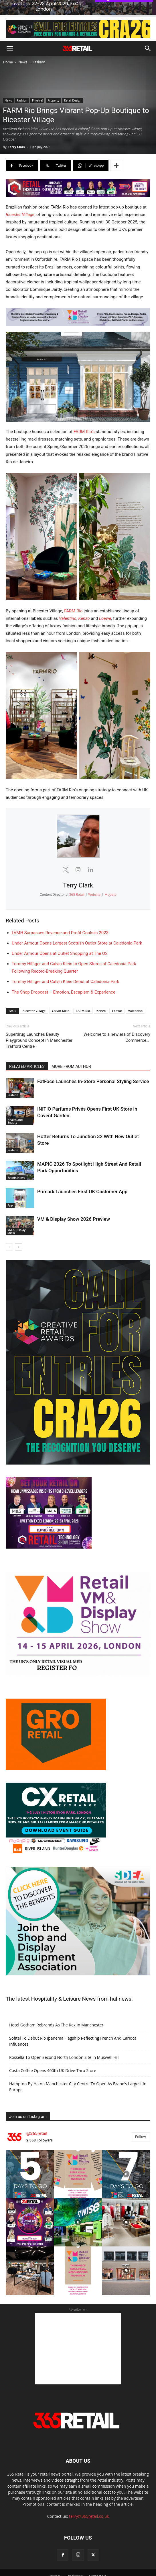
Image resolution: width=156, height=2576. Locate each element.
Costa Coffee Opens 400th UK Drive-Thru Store (52, 2053)
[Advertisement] (78, 2331)
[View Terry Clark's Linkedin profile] (91, 852)
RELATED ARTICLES (27, 1049)
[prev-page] (9, 1229)
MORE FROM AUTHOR (71, 1049)
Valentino (67, 601)
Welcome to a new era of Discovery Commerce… (117, 1020)
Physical (37, 83)
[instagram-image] (30, 2157)
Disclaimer (75, 2558)
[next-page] (18, 1229)
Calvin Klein (61, 993)
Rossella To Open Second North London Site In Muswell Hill (64, 2040)
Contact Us (97, 2558)
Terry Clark (16, 129)
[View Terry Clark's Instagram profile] (78, 852)
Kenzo (84, 601)
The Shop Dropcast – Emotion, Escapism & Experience (63, 974)
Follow (140, 2119)
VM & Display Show (16, 1214)
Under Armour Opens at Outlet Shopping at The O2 (60, 936)
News (22, 44)
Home (8, 44)
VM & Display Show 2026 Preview (73, 1202)
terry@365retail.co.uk (89, 2499)
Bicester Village (20, 197)
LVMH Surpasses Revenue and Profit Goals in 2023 (60, 915)
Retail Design (72, 83)
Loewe (105, 601)
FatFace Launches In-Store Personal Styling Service (93, 1064)
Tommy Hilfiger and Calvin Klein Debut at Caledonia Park (65, 964)
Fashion (39, 44)
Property (53, 83)
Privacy (55, 2558)
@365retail (36, 2116)
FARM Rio (73, 593)
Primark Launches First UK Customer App (82, 1174)
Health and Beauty (15, 1104)
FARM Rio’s (84, 414)
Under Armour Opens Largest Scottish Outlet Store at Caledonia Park (77, 925)
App (10, 1188)
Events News (16, 1160)
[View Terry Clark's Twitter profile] (65, 852)
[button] (10, 31)
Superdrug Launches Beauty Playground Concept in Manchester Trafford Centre (39, 1023)
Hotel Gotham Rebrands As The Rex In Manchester (56, 2007)
